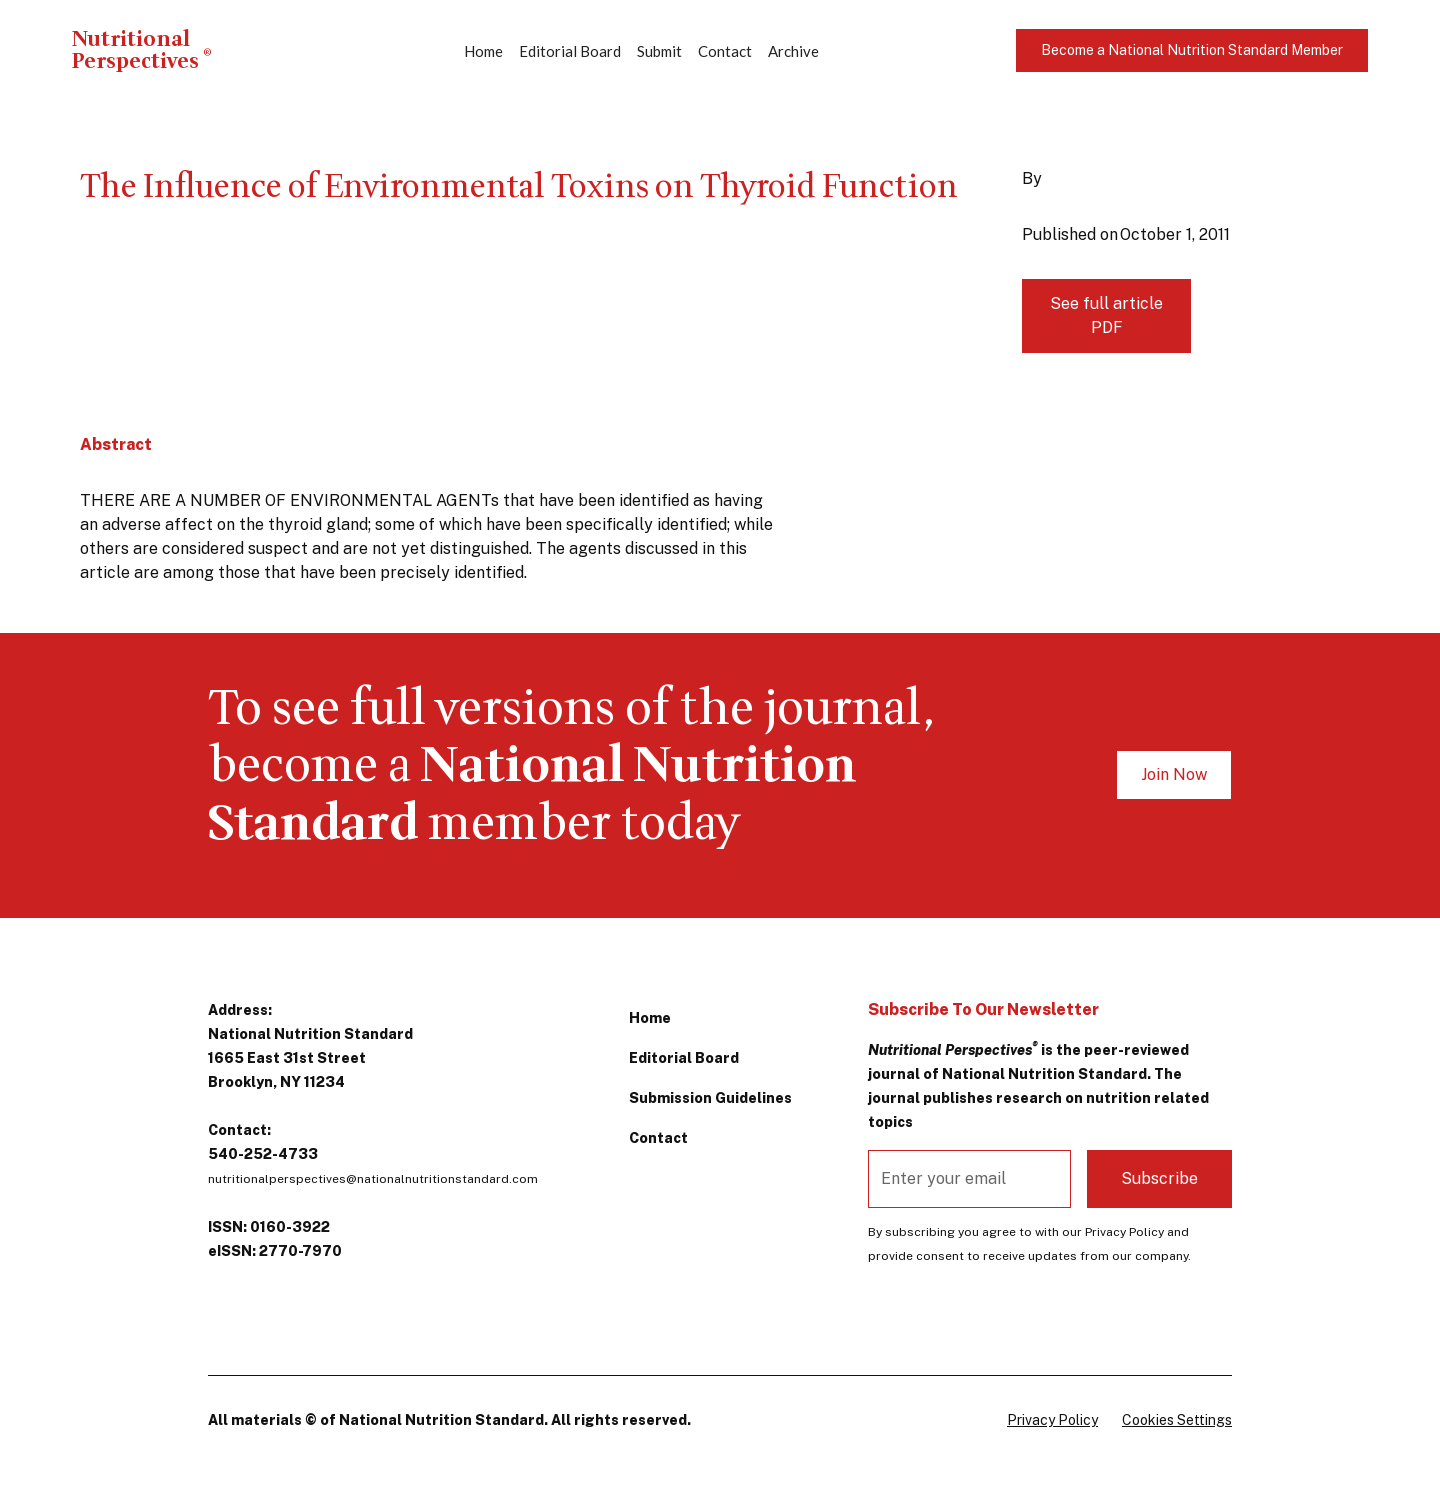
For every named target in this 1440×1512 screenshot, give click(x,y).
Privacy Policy (1052, 1420)
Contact (725, 51)
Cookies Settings (1177, 1420)
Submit (659, 51)
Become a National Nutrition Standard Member (1192, 50)
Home (483, 51)
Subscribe (1159, 1178)
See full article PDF (1106, 315)
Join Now (1174, 774)
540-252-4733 (263, 1154)
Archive (793, 51)
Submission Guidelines (710, 1098)
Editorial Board (570, 51)
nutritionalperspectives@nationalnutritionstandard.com (373, 1179)
